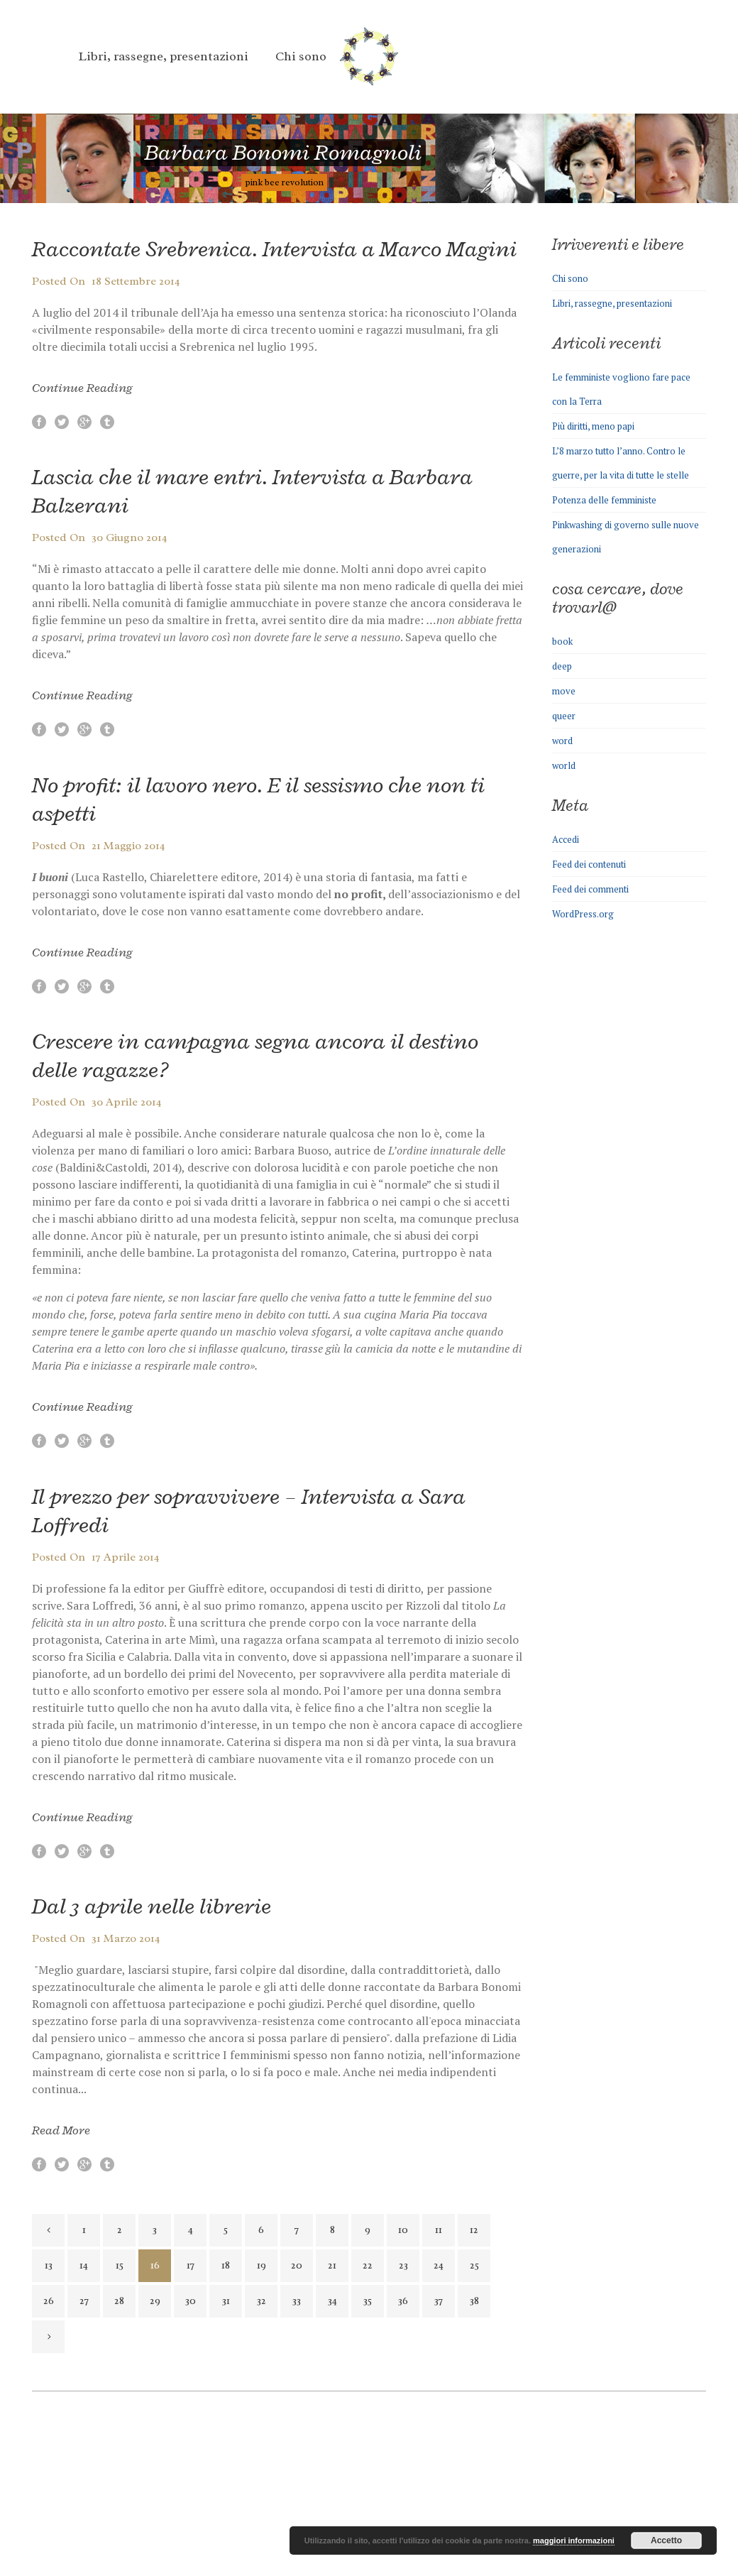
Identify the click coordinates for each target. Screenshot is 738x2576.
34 (332, 2301)
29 (155, 2301)
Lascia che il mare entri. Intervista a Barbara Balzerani (252, 491)
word (562, 740)
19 (261, 2265)
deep (562, 666)
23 (403, 2265)
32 (261, 2301)
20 (296, 2265)
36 (403, 2301)
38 (474, 2301)
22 (368, 2265)
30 (190, 2301)
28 (119, 2301)
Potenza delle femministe (604, 499)
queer (563, 715)
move (563, 690)
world (563, 765)
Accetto (666, 2540)
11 (438, 2230)
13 (49, 2265)
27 (84, 2301)
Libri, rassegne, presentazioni (612, 303)
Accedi (565, 839)
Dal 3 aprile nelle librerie (151, 1906)
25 (474, 2265)
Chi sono (570, 278)
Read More (61, 2130)
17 (190, 2265)
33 (296, 2301)
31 (226, 2301)
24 (439, 2265)
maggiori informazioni (574, 2540)
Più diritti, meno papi (593, 426)
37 (438, 2301)
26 (48, 2301)
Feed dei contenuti (589, 864)
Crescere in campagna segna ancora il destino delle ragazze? (255, 1055)
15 (119, 2265)
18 (225, 2265)
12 (474, 2230)
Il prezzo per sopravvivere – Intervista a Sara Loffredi (249, 1510)
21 (332, 2265)
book (562, 641)
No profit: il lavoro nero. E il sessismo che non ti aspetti (258, 799)
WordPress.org (583, 913)
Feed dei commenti (590, 889)
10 (403, 2230)
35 (367, 2301)
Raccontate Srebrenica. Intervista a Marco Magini (274, 248)
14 (83, 2265)
